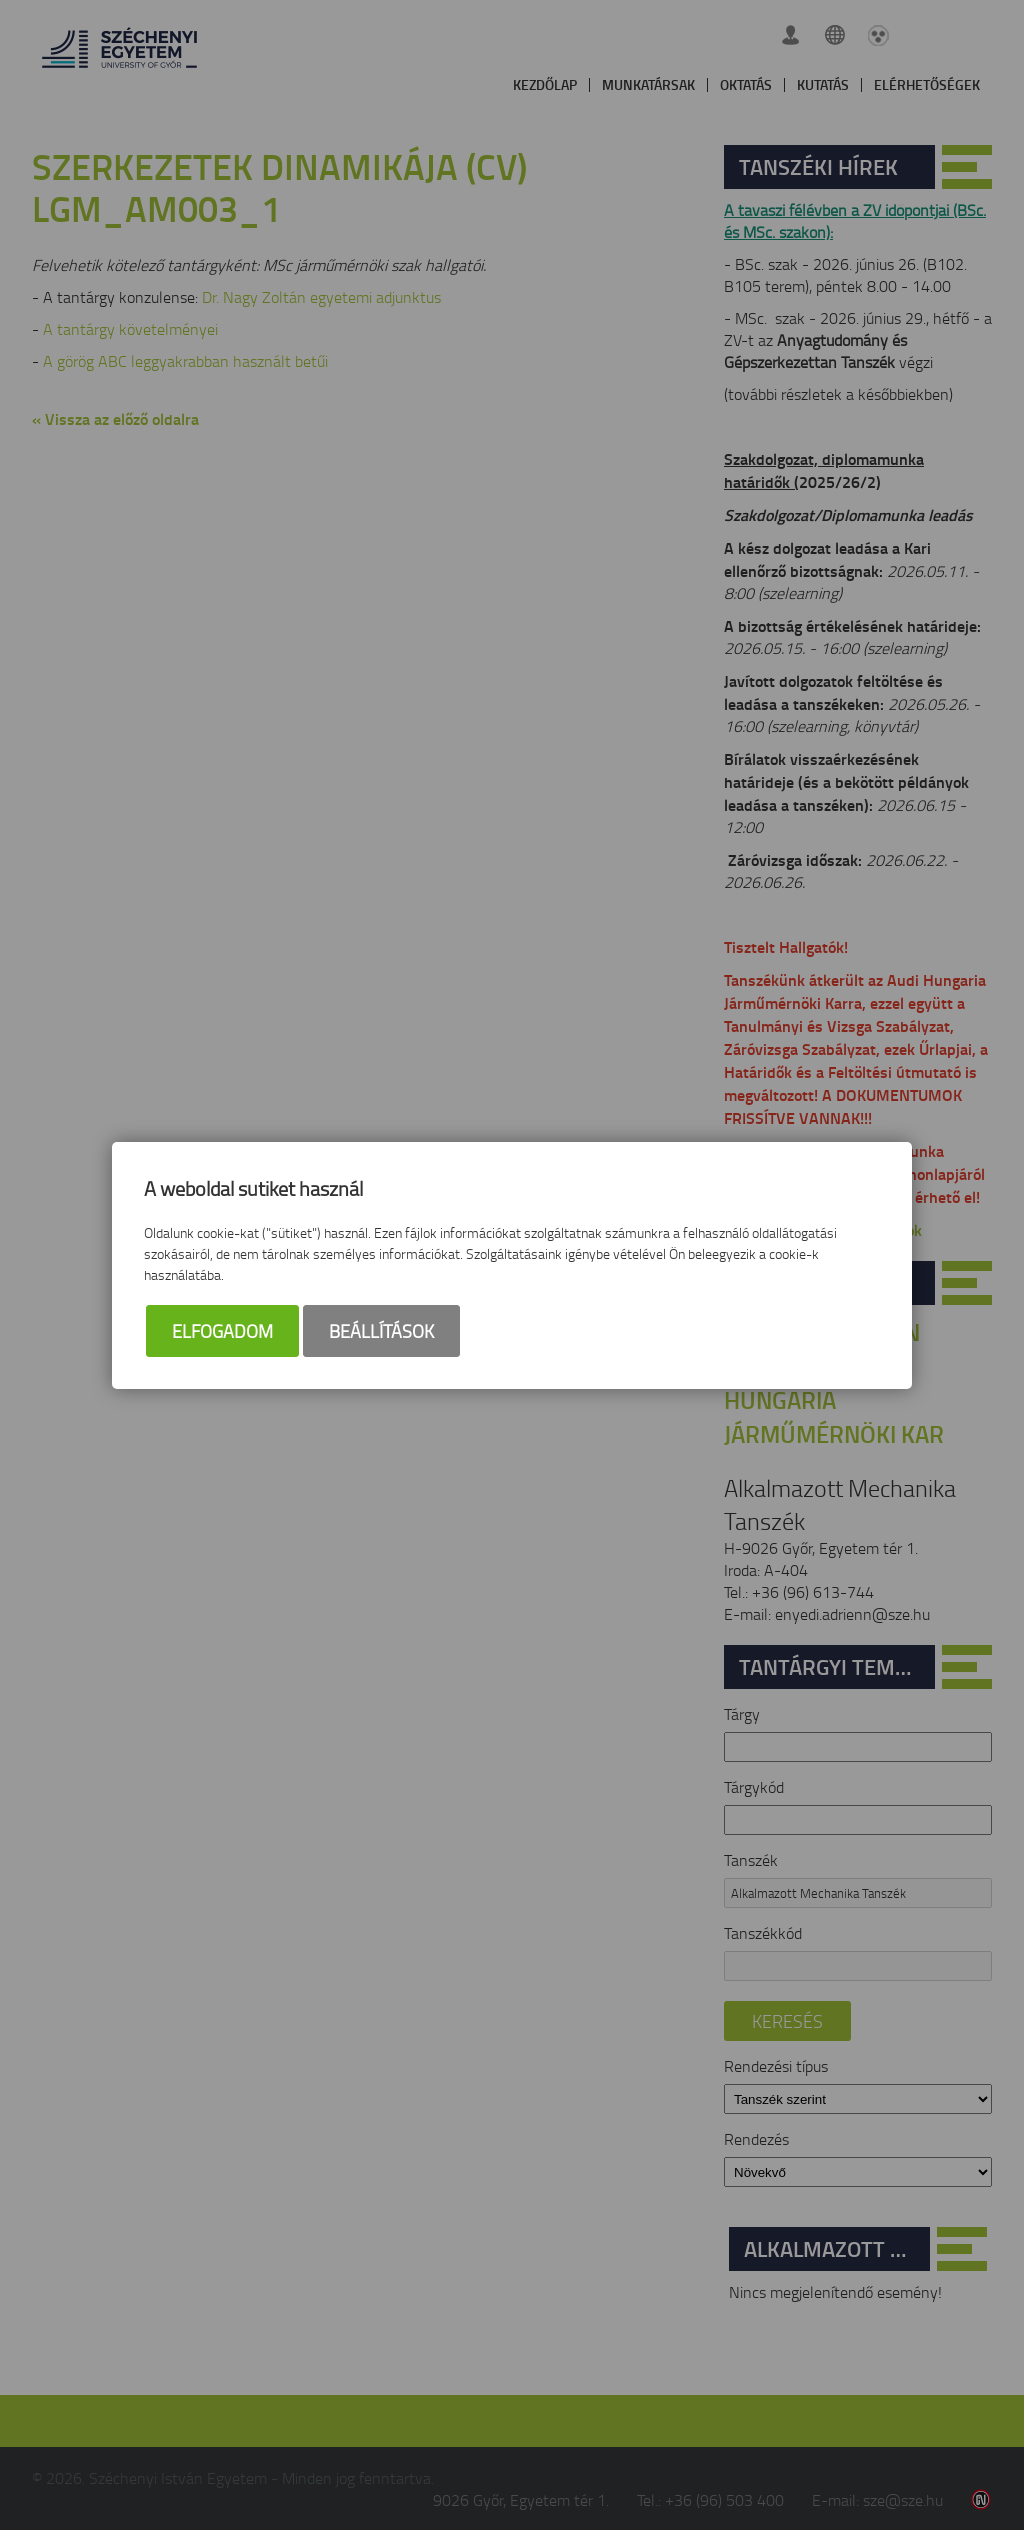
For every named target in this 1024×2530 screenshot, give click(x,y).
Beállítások (381, 1331)
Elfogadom (222, 1331)
